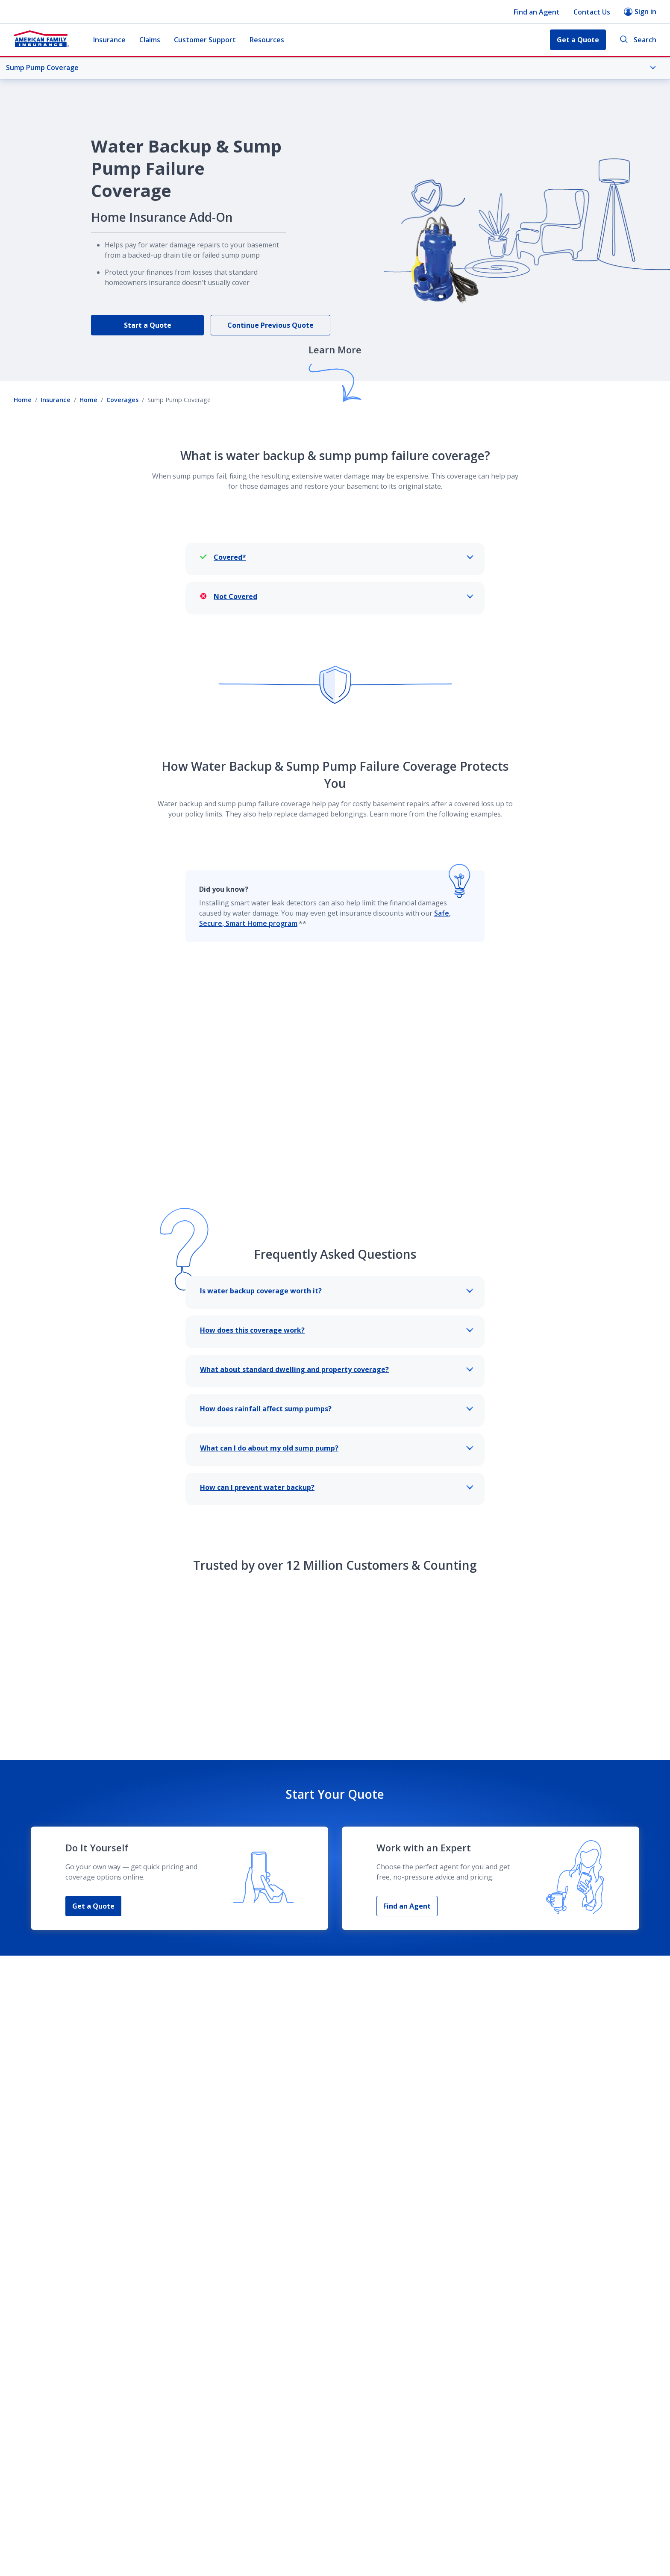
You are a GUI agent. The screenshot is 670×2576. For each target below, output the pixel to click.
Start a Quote (147, 325)
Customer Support (205, 39)
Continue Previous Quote (270, 325)
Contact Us (591, 12)
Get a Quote (93, 1866)
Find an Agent (537, 12)
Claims (149, 39)
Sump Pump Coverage (331, 67)
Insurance (109, 39)
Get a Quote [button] (578, 39)
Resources (267, 39)
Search (638, 40)
